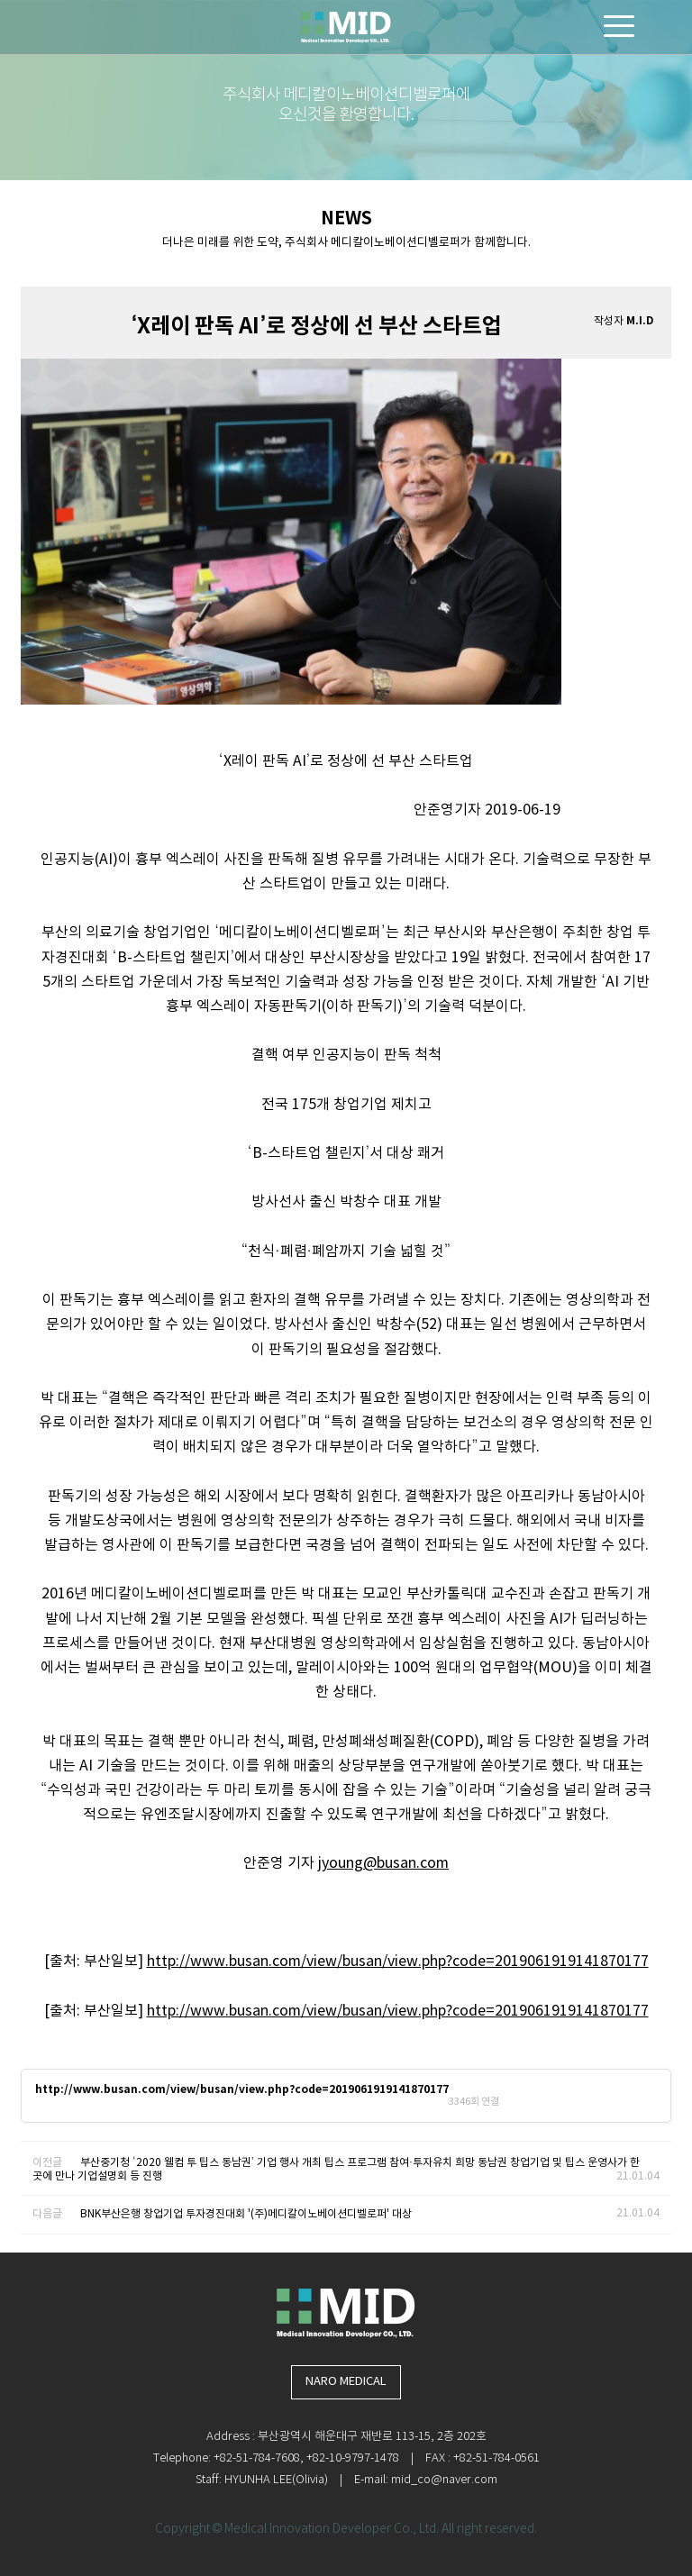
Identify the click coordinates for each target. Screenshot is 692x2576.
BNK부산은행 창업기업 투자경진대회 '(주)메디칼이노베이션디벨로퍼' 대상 (246, 2214)
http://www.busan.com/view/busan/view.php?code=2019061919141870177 (398, 1961)
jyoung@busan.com (383, 1863)
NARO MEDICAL (346, 2382)
